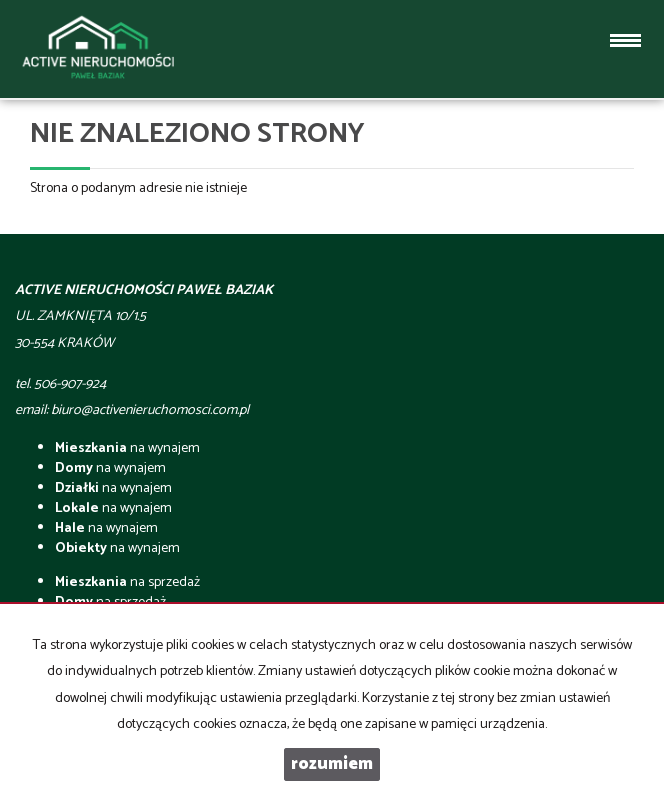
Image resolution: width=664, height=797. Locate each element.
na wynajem (127, 448)
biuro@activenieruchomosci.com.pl (150, 410)
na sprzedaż (127, 582)
